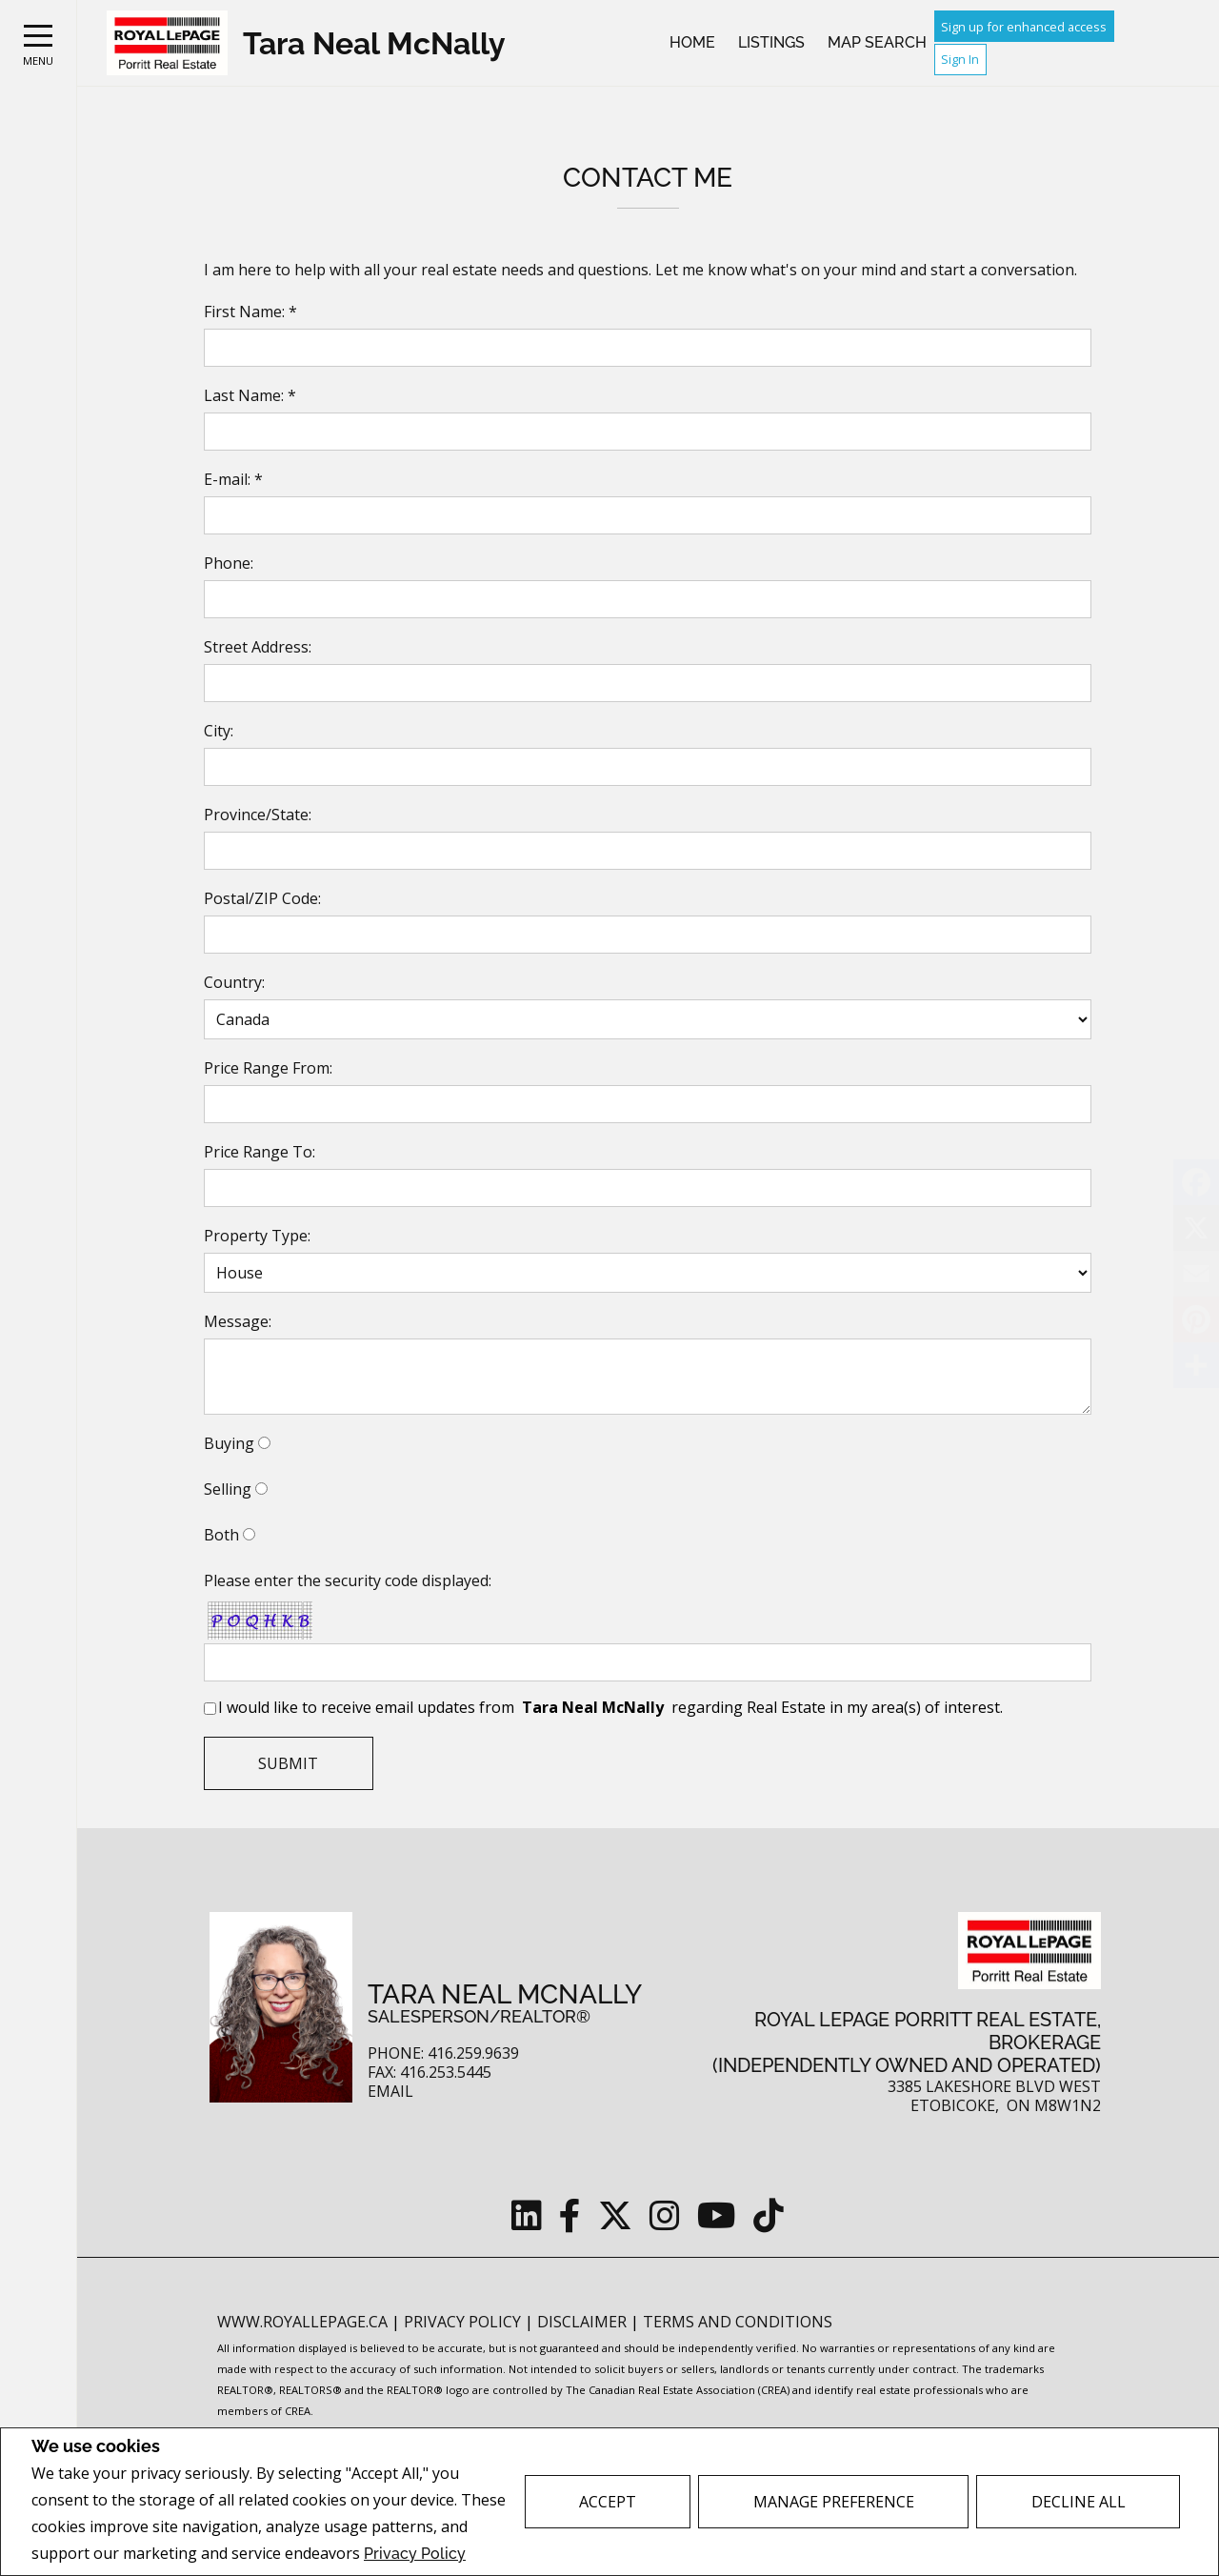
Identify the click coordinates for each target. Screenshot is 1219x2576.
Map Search (877, 42)
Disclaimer (583, 2321)
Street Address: (257, 646)
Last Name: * (250, 395)
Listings (771, 42)
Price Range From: (268, 1067)
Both (221, 1534)
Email (390, 2092)
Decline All (1078, 2501)
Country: (234, 982)
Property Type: (257, 1235)
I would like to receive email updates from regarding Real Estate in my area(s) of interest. (610, 1707)
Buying (229, 1443)
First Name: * (250, 311)
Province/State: (257, 814)
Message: (237, 1321)
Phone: (228, 563)
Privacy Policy (415, 2554)
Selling (227, 1489)
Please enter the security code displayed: (347, 1580)
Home (692, 42)
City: (218, 730)
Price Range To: (259, 1151)
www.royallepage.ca (302, 2321)
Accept (607, 2501)
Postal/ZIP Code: (262, 898)
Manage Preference (833, 2501)
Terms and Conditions (737, 2321)
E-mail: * (233, 479)
